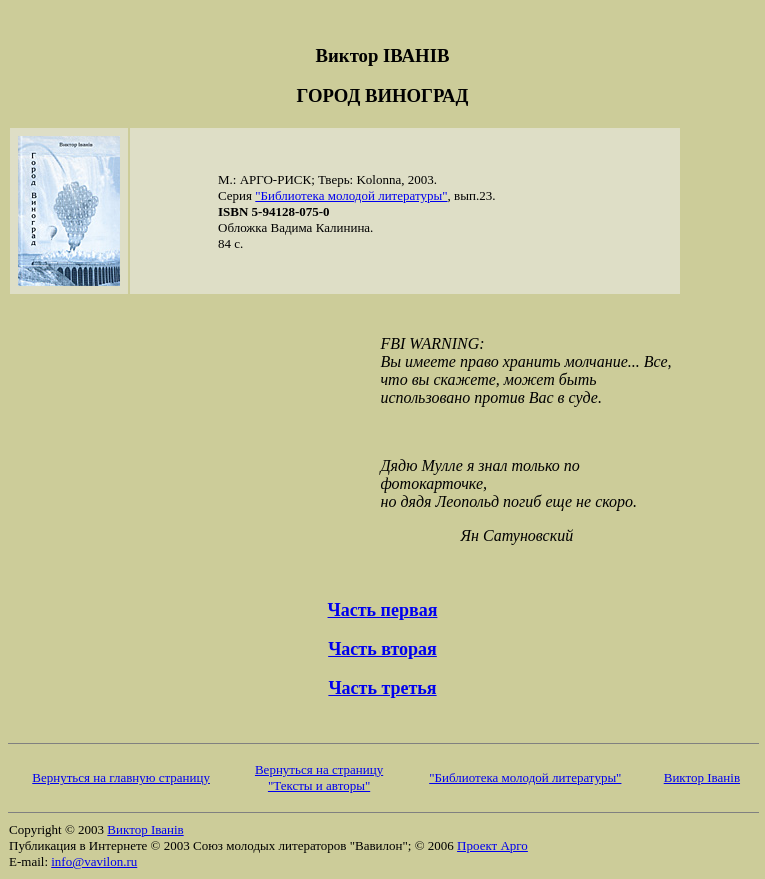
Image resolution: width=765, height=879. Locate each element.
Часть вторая (382, 649)
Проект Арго (492, 845)
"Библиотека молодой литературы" (351, 195)
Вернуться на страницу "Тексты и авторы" (319, 777)
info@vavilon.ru (94, 861)
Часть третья (382, 688)
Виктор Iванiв (702, 777)
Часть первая (383, 610)
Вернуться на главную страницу (121, 777)
